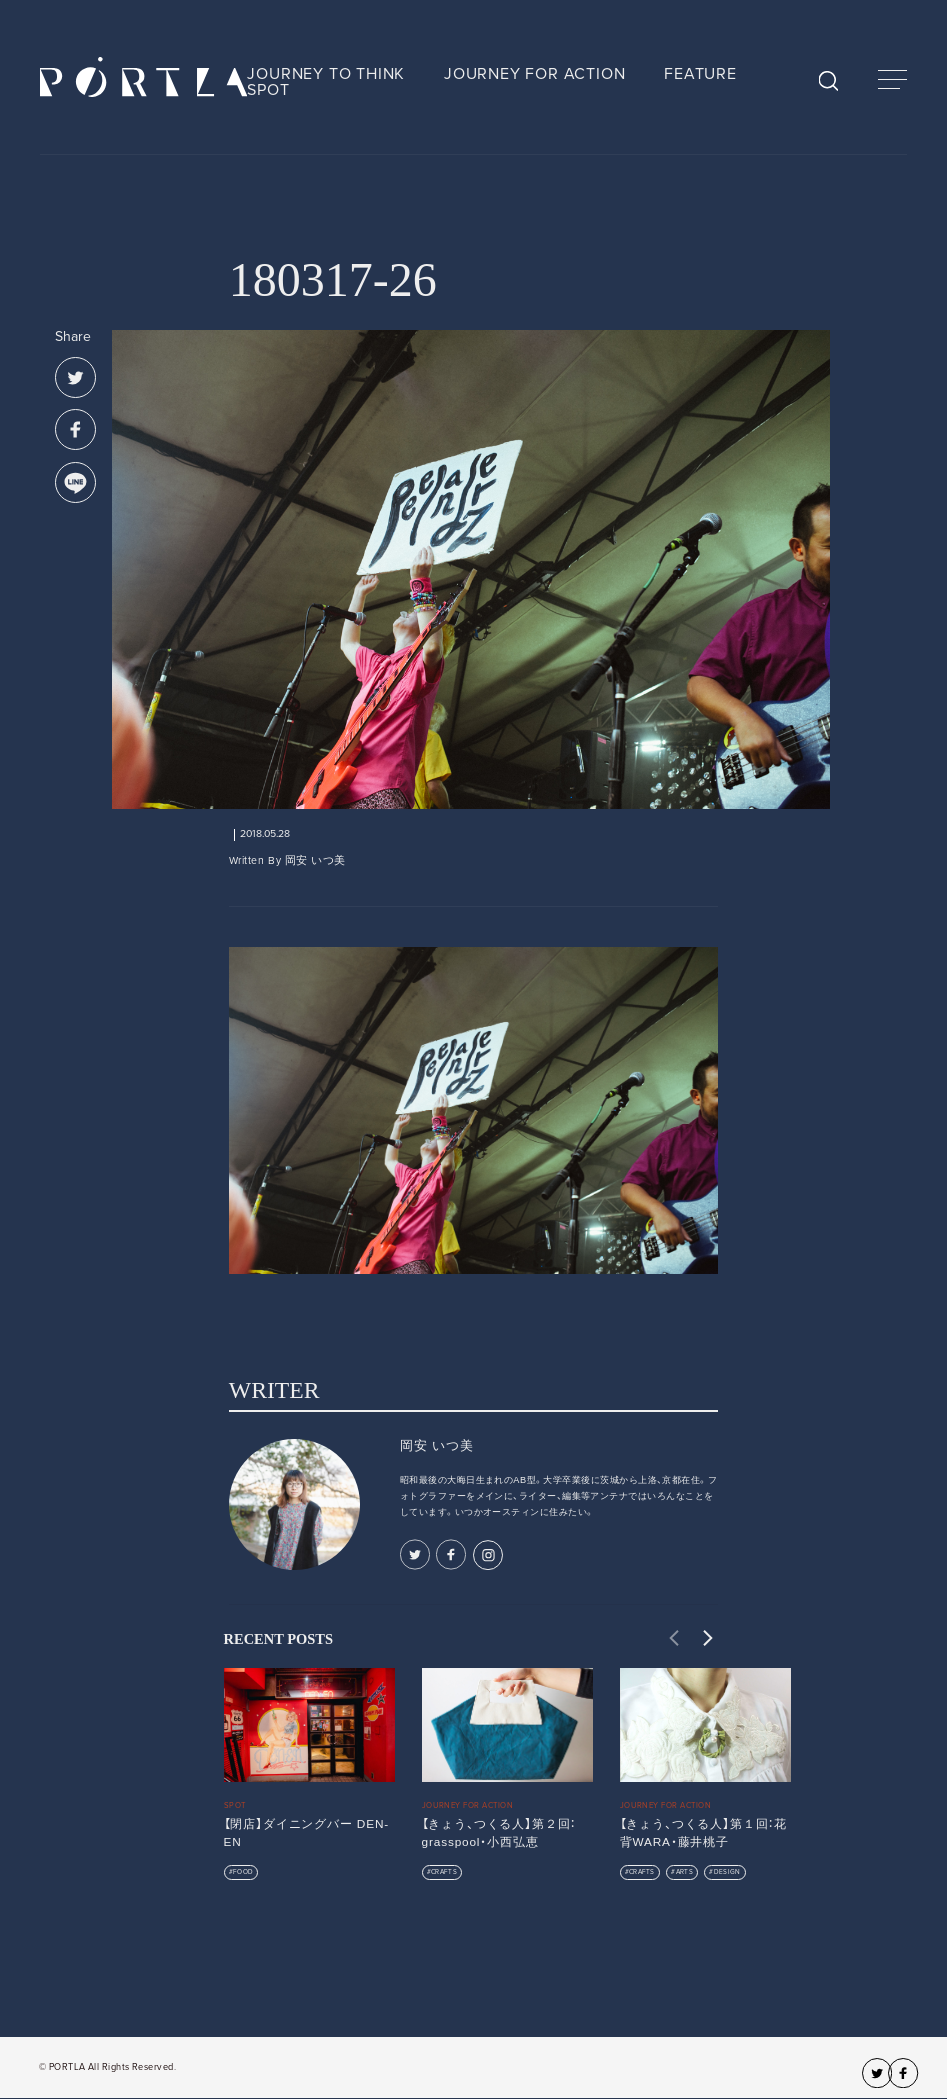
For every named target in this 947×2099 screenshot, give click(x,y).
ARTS (684, 1872)
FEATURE (700, 74)
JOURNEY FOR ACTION (534, 74)
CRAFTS (444, 1872)
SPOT (268, 90)
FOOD (243, 1872)
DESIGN (727, 1872)
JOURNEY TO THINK (326, 74)
